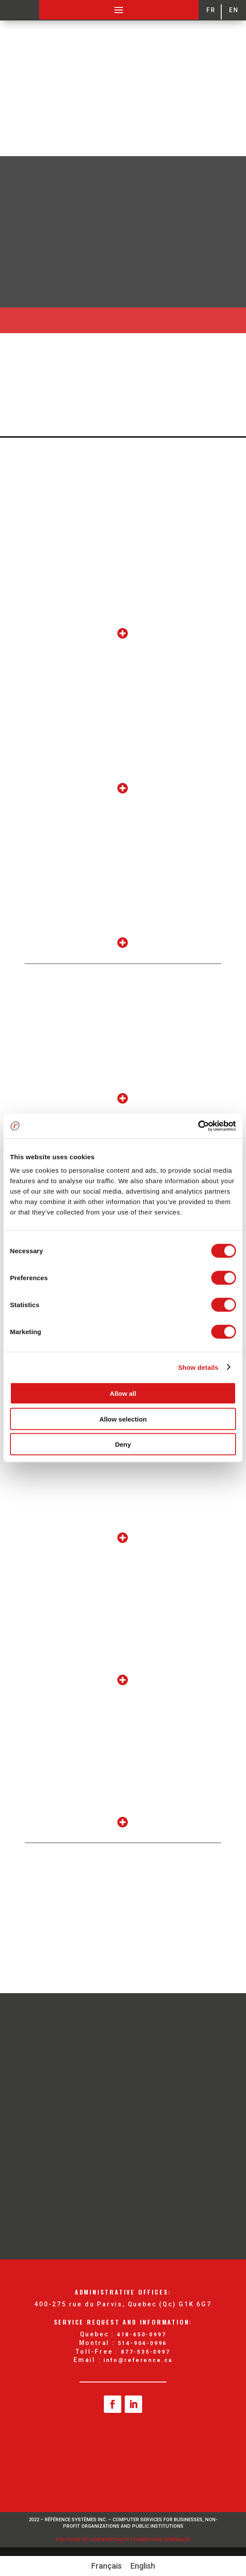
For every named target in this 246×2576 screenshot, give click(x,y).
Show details (198, 1367)
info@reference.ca (138, 2360)
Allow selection (122, 1418)
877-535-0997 (145, 2352)
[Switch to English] (143, 2566)
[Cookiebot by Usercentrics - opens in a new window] (198, 1126)
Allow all (123, 1393)
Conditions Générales (161, 2540)
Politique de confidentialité (93, 2540)
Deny (123, 1444)
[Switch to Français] (106, 2566)
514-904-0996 (142, 2343)
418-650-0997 (141, 2335)
